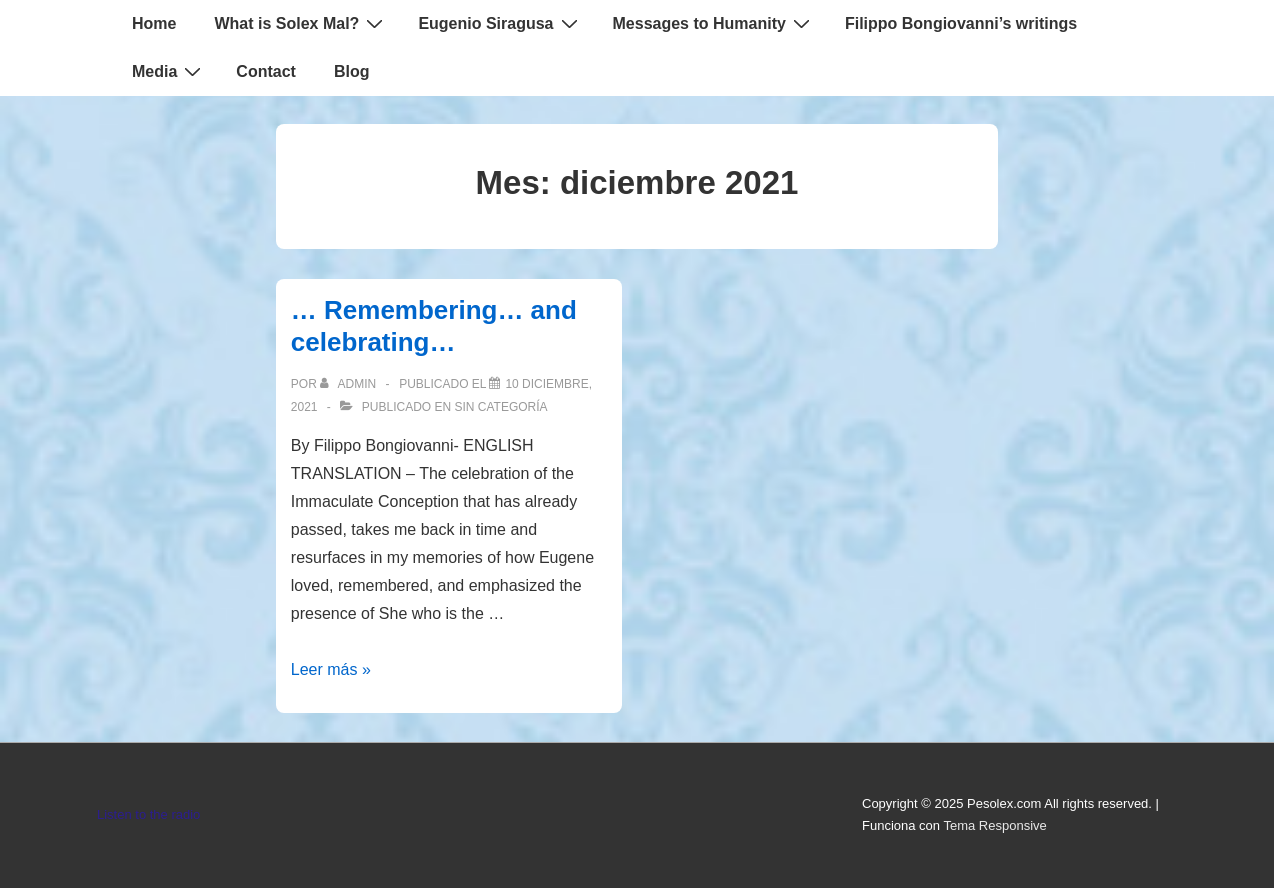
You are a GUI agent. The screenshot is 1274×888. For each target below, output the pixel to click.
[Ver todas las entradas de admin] (349, 384)
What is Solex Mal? (301, 23)
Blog (352, 71)
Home (154, 23)
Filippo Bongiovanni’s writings (961, 23)
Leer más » (331, 669)
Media (169, 71)
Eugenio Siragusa (500, 23)
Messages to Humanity (714, 23)
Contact (266, 71)
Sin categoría (501, 407)
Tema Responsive (994, 825)
